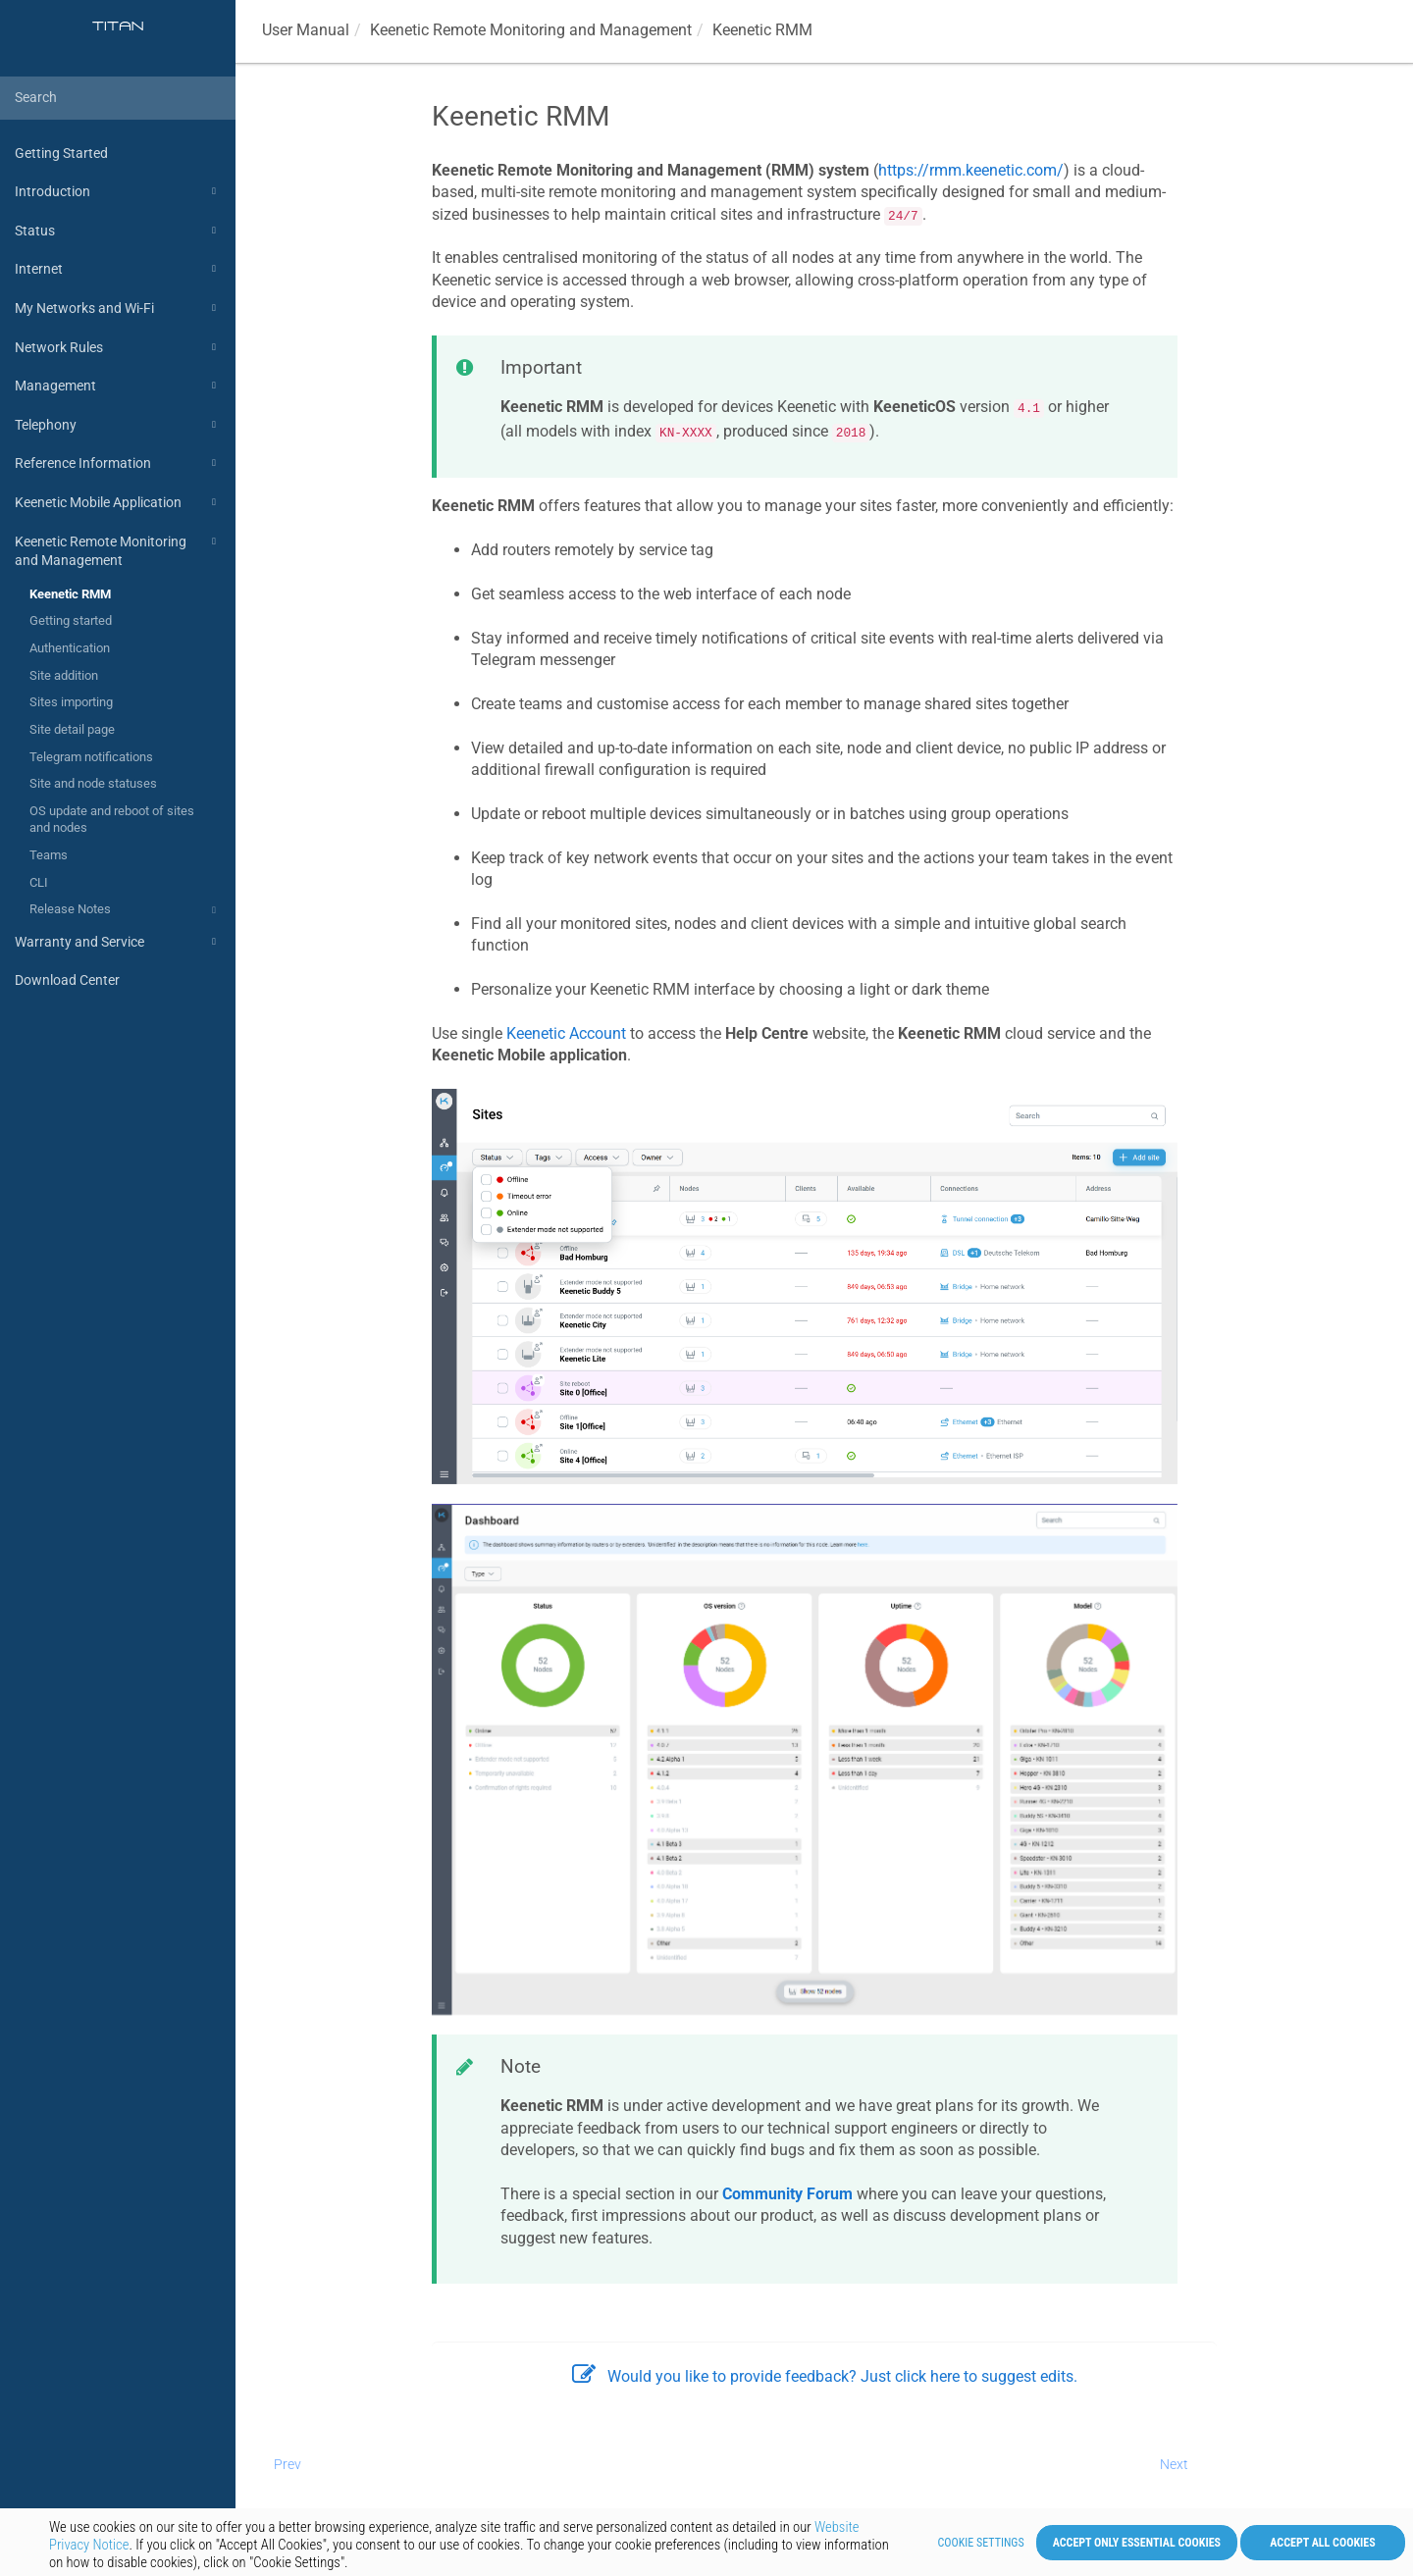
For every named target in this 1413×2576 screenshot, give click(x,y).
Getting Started (61, 153)
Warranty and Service (118, 942)
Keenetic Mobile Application (118, 502)
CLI (38, 882)
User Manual (305, 30)
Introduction (118, 191)
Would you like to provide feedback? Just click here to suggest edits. (824, 2376)
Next (1174, 2464)
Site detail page (72, 729)
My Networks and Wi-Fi (118, 308)
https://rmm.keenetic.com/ (971, 170)
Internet (118, 269)
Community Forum (787, 2194)
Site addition (63, 675)
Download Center (67, 980)
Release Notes (125, 910)
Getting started (70, 620)
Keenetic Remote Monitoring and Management (118, 550)
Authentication (69, 648)
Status (118, 230)
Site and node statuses (93, 783)
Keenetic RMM (70, 594)
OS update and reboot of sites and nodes (111, 819)
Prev (287, 2464)
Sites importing (71, 702)
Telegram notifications (91, 756)
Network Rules (118, 347)
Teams (48, 855)
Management (118, 385)
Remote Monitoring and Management (531, 30)
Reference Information (118, 463)
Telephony (118, 425)
